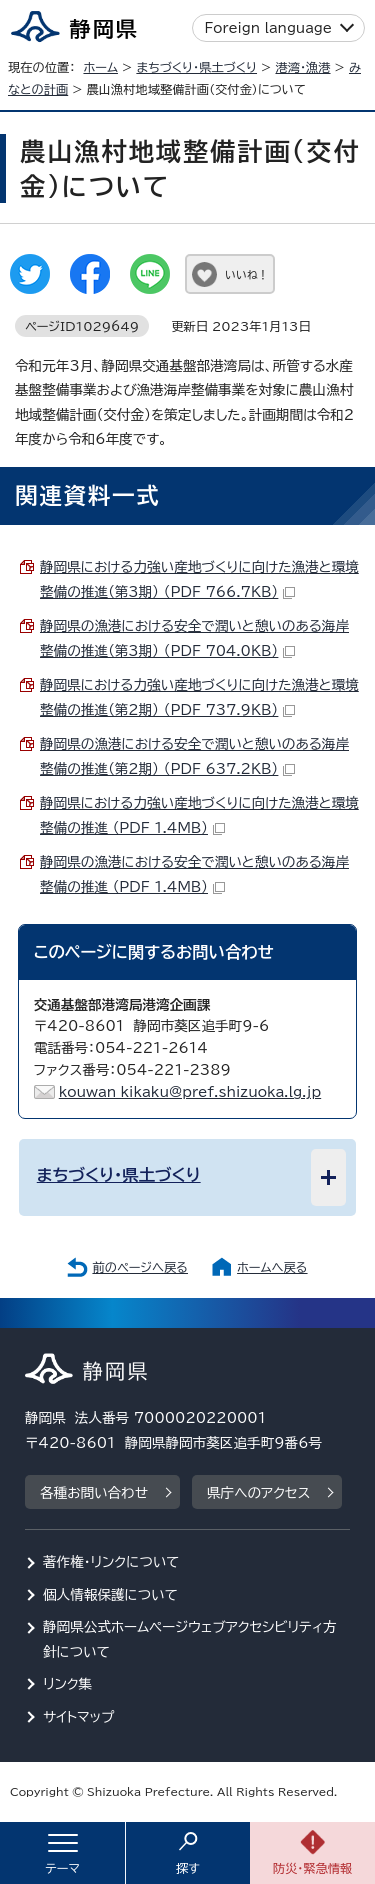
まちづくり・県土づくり (196, 67)
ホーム (100, 67)
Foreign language (268, 28)
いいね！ (246, 274)
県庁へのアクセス (258, 1493)
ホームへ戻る (272, 1267)
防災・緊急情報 (313, 1868)
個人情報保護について (110, 1595)
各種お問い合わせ (94, 1493)
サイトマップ (79, 1717)
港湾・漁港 (302, 67)
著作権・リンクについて (111, 1562)
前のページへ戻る (140, 1267)
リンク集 (67, 1684)
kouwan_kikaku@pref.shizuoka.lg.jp (190, 1092)
